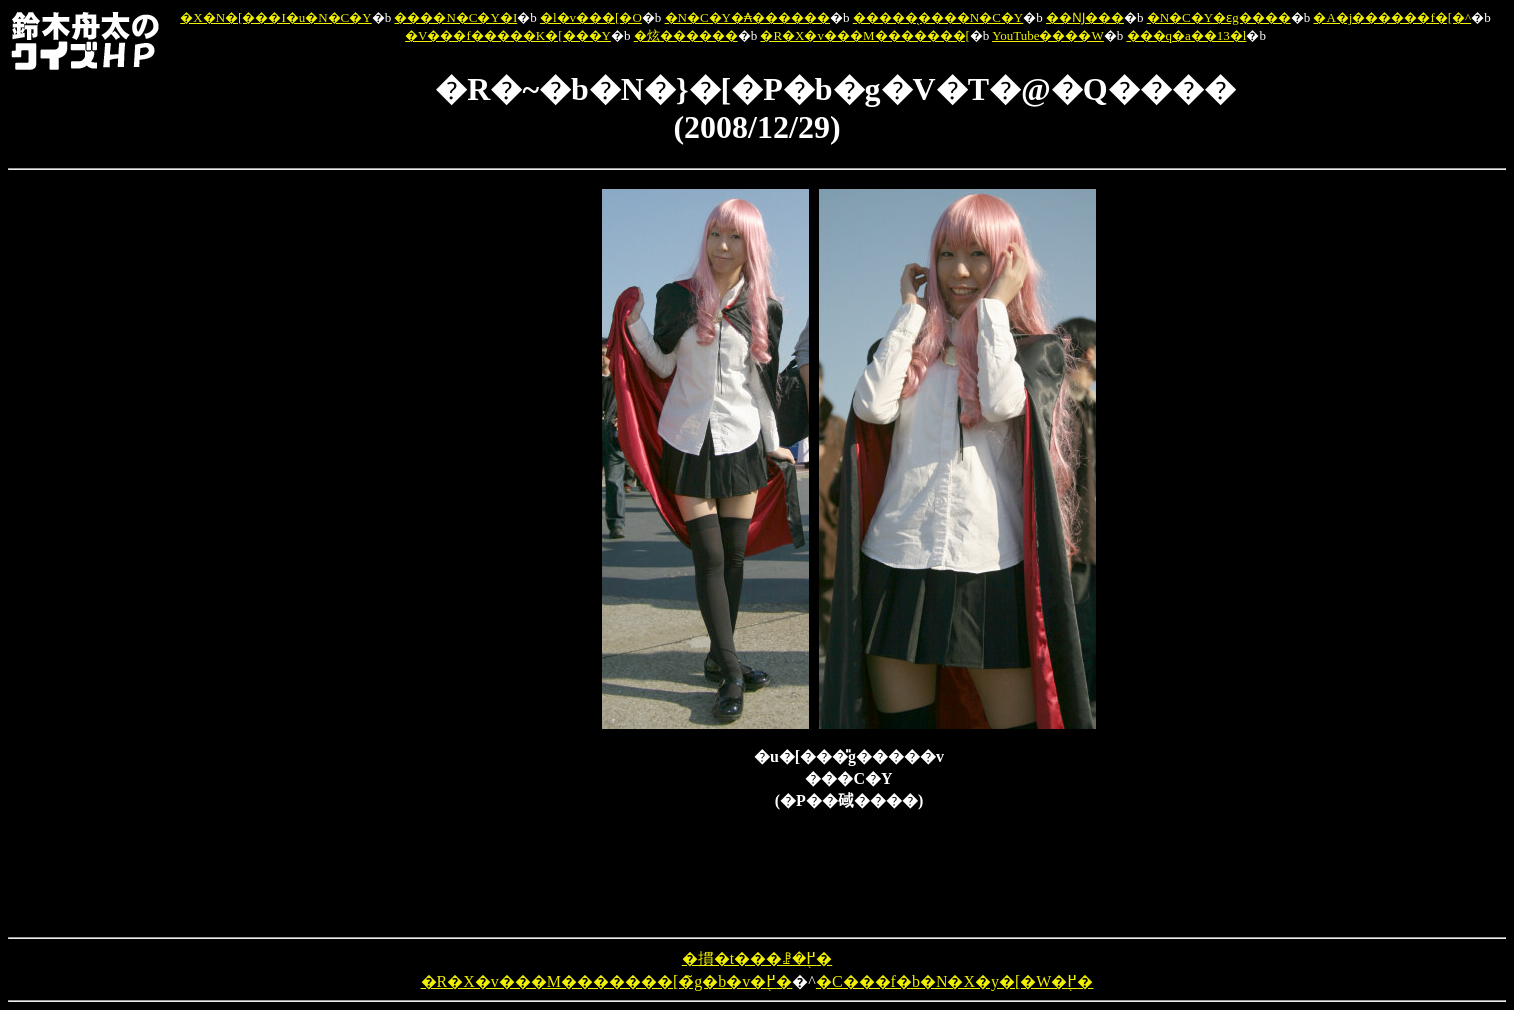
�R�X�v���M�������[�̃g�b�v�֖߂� (607, 981)
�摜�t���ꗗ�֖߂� (757, 958)
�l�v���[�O (591, 17)
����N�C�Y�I (455, 17)
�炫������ (686, 35)
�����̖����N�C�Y (938, 17)
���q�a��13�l (1187, 35)
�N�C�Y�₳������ (747, 17)
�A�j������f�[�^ (1392, 17)
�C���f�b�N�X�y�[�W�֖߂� (955, 981)
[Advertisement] (498, 489)
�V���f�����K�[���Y (508, 35)
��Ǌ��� (1085, 17)
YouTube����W (1048, 35)
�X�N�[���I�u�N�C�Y (275, 17)
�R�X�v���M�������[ (864, 35)
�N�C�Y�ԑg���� (1219, 17)
